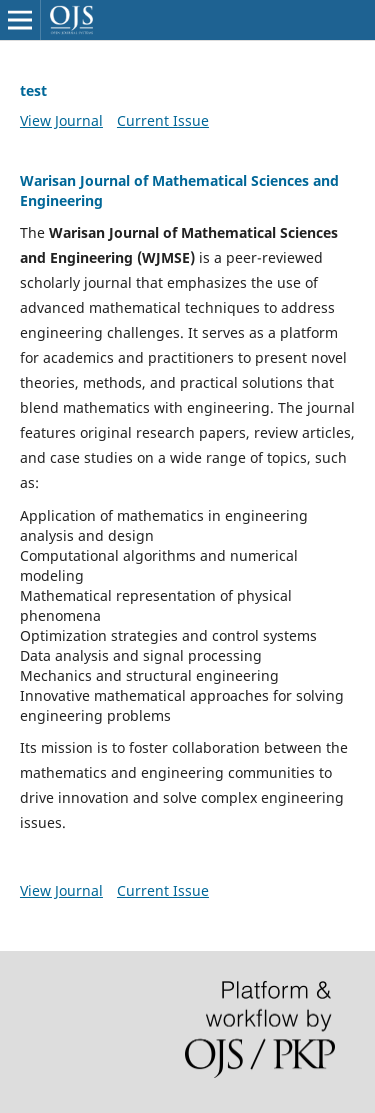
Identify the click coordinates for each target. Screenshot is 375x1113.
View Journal (61, 120)
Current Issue (163, 120)
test (33, 90)
